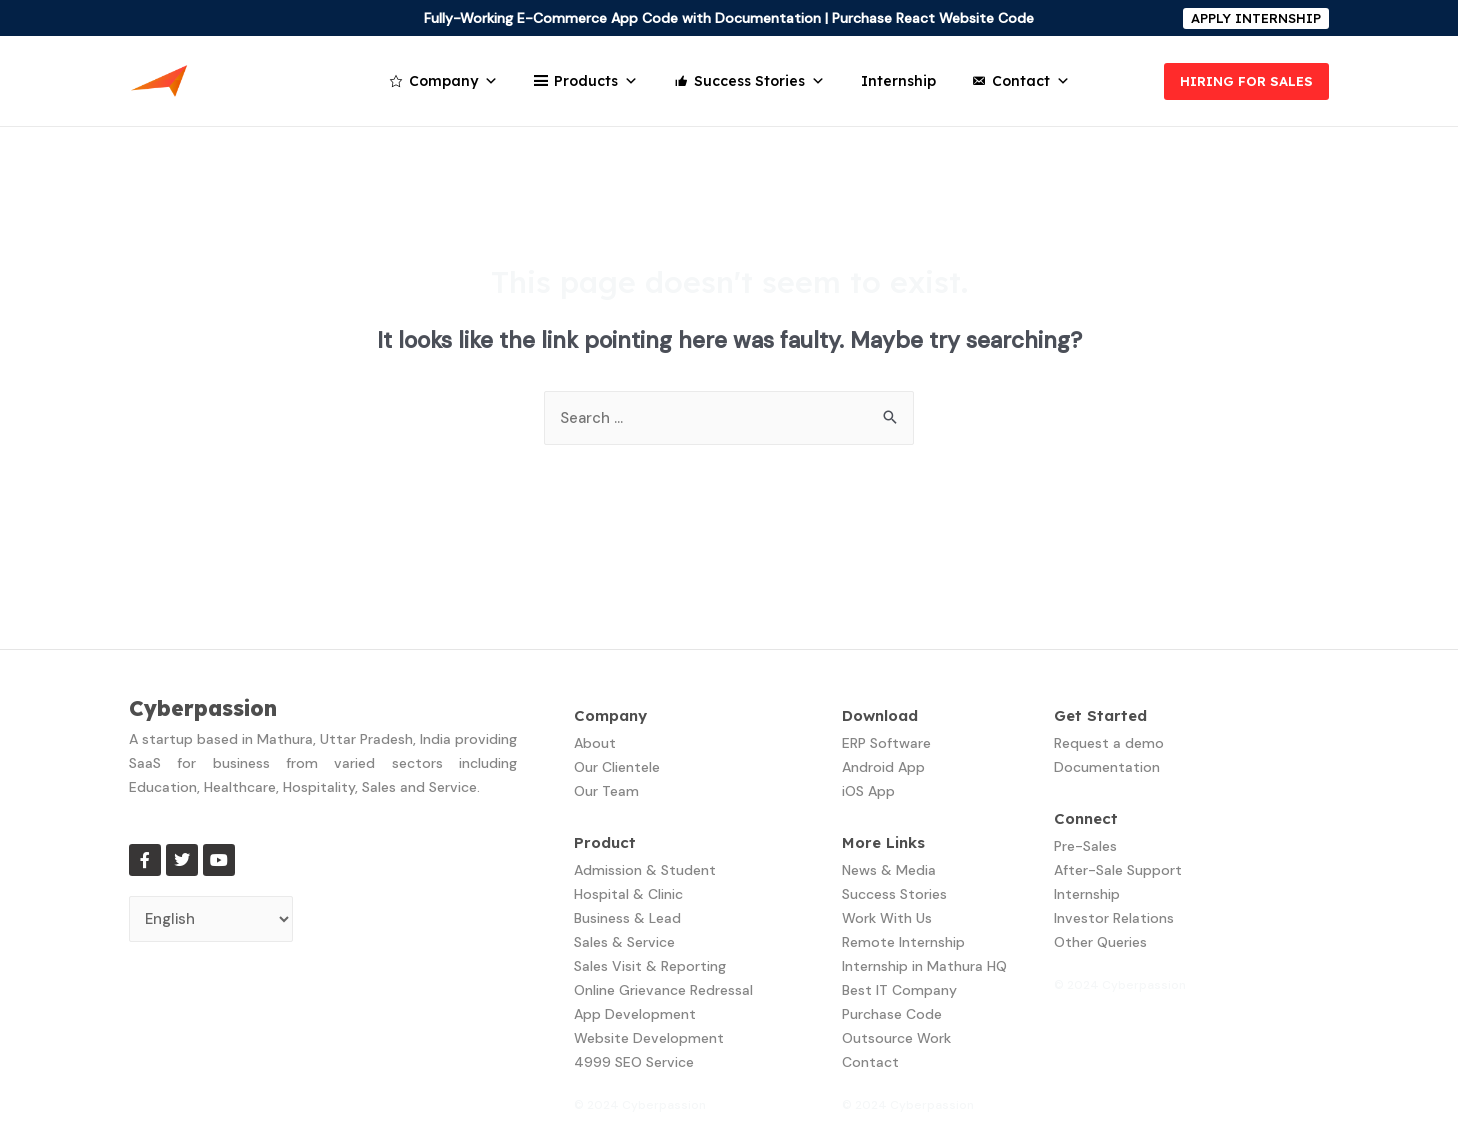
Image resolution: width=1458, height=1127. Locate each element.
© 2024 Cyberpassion (640, 1105)
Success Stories (759, 81)
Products (596, 81)
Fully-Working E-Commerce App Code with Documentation (622, 18)
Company (453, 81)
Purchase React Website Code (933, 18)
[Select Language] (211, 919)
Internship (898, 81)
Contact (1031, 81)
